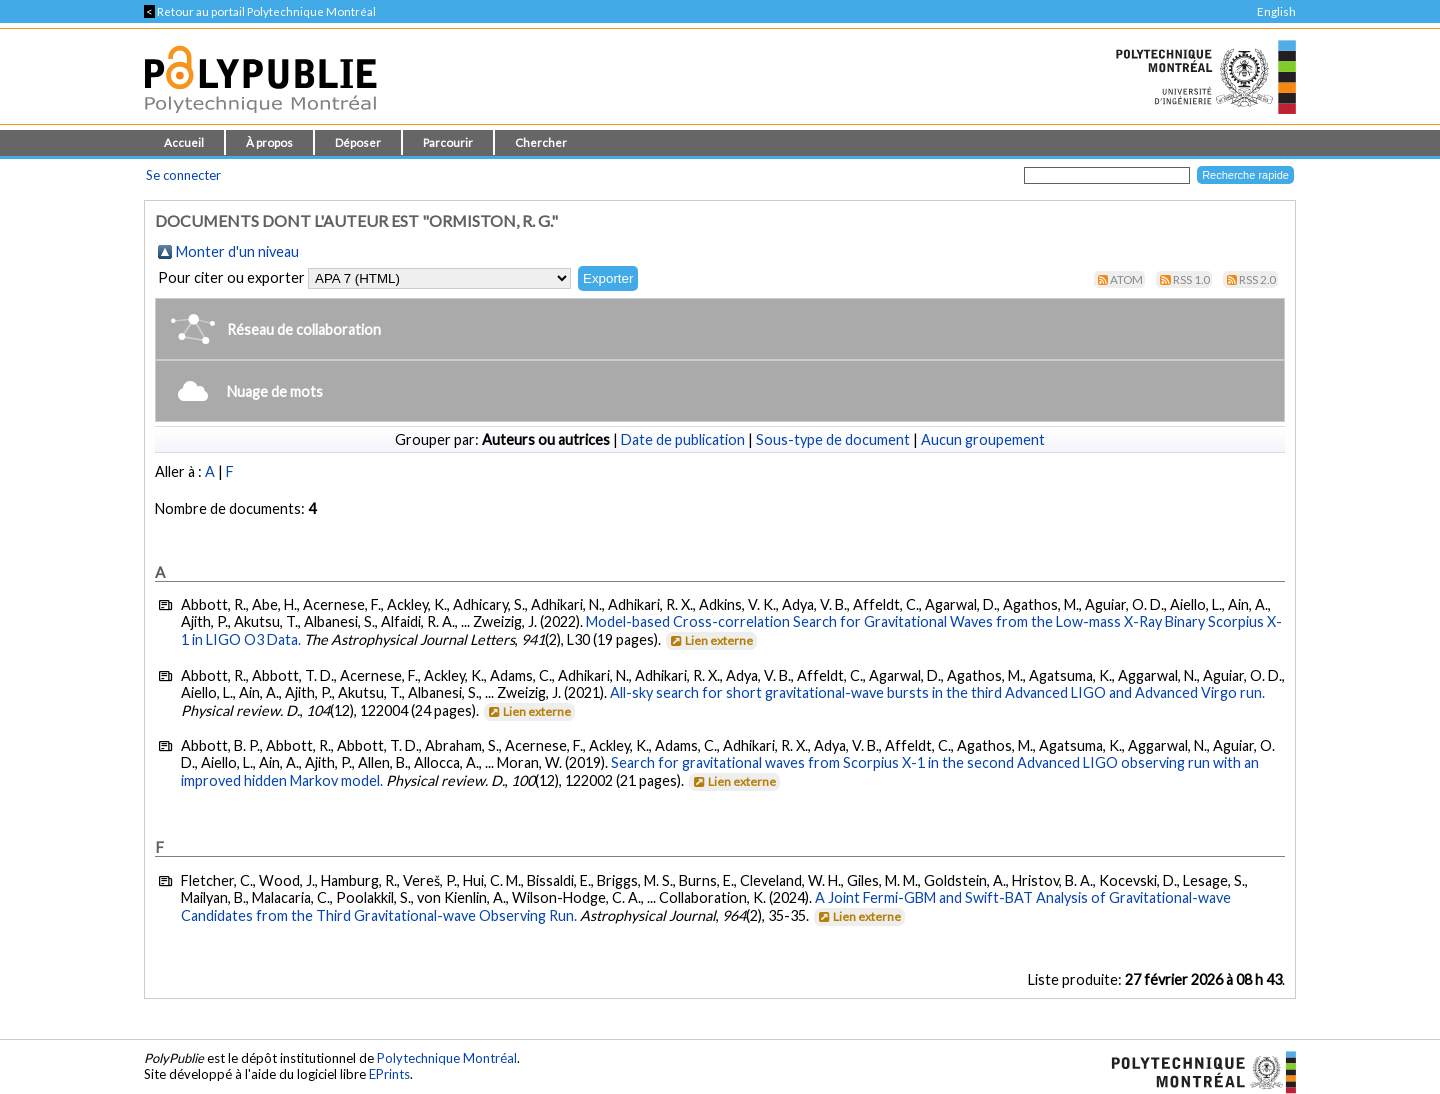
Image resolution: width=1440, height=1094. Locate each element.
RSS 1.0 (1191, 279)
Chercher (541, 142)
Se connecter (183, 175)
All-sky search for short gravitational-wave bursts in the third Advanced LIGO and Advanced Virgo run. (937, 692)
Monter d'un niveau (237, 251)
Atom (1126, 279)
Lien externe (710, 640)
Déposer (358, 142)
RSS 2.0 (1257, 279)
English (1276, 11)
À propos (269, 142)
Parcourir (448, 142)
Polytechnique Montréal (447, 1058)
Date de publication (683, 439)
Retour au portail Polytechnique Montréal (260, 11)
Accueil (184, 142)
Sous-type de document (833, 439)
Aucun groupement (983, 439)
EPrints (389, 1074)
